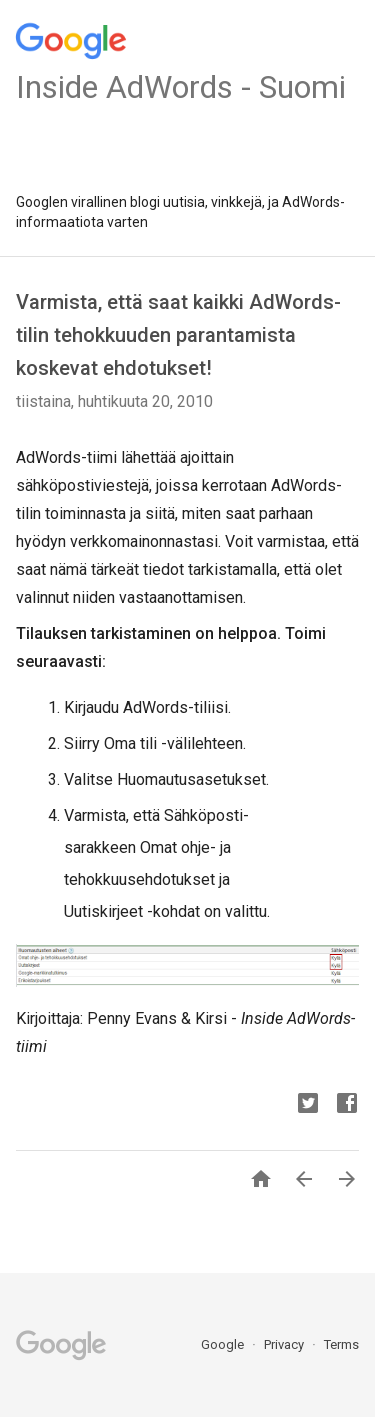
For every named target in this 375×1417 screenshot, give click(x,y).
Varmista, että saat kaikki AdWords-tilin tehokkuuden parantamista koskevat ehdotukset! (178, 335)
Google (224, 1344)
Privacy (285, 1344)
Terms (341, 1344)
